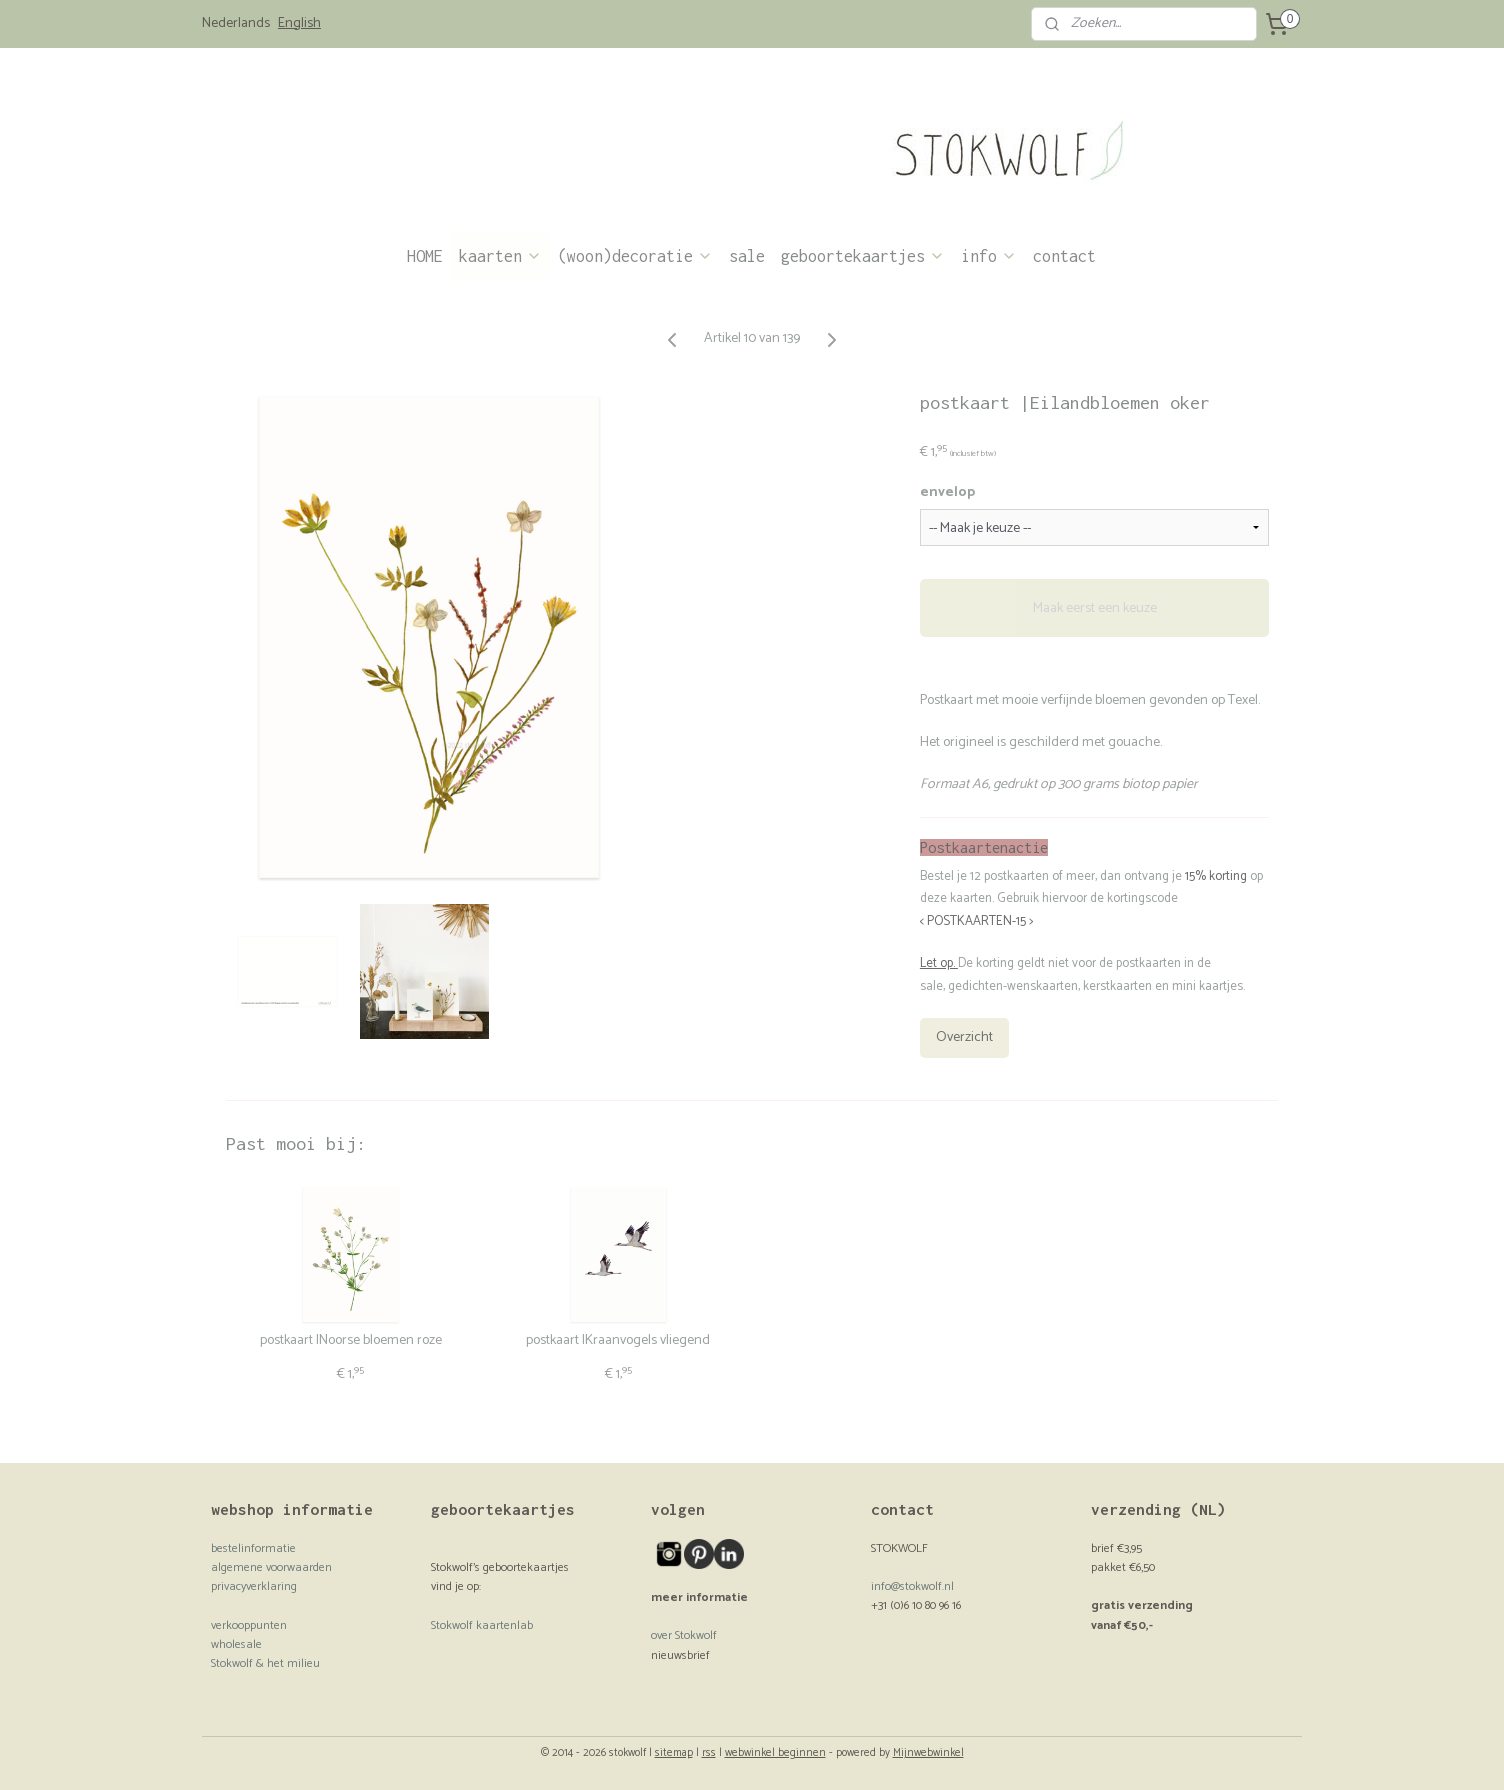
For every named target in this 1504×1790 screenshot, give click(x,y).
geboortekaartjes (863, 256)
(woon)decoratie (635, 256)
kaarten (500, 256)
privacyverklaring (254, 1586)
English (299, 24)
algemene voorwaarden (271, 1567)
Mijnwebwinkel (928, 1753)
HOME (425, 256)
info (989, 256)
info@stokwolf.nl (912, 1586)
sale (747, 256)
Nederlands (236, 24)
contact (1064, 256)
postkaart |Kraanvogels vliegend (618, 1341)
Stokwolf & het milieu (265, 1663)
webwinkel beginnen (775, 1753)
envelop (947, 492)
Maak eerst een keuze (1095, 607)
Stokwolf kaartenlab (482, 1625)
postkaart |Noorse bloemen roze (351, 1341)
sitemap (674, 1753)
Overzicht (964, 1037)
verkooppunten (249, 1625)
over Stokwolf (684, 1635)
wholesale (236, 1644)
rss (709, 1753)
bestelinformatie (253, 1548)
